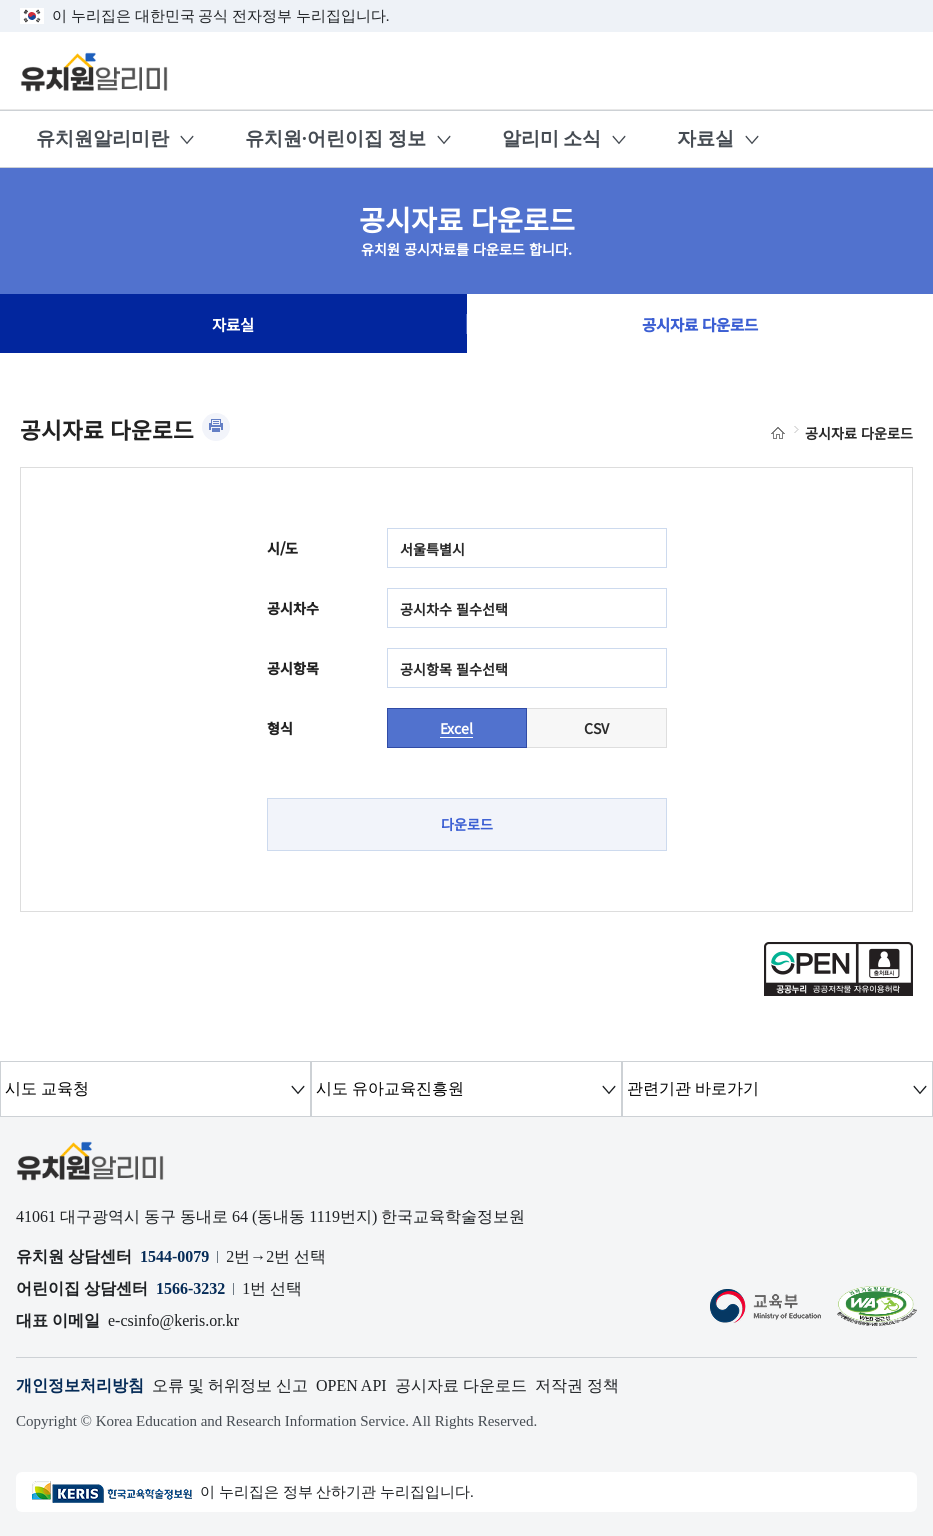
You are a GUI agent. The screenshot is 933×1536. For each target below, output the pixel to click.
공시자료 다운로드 (700, 324)
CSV (596, 728)
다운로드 (467, 824)
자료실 (705, 138)
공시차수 (293, 608)
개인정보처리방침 (80, 1385)
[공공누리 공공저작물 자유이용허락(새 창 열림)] (838, 990)
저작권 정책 (577, 1385)
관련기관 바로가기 (693, 1088)
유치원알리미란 (102, 138)
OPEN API (351, 1385)
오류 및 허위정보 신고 (230, 1385)
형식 (280, 728)
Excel (456, 728)
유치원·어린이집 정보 (335, 138)
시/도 (282, 548)
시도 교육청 (47, 1088)
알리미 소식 (552, 138)
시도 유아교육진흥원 (390, 1088)
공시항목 (293, 668)
